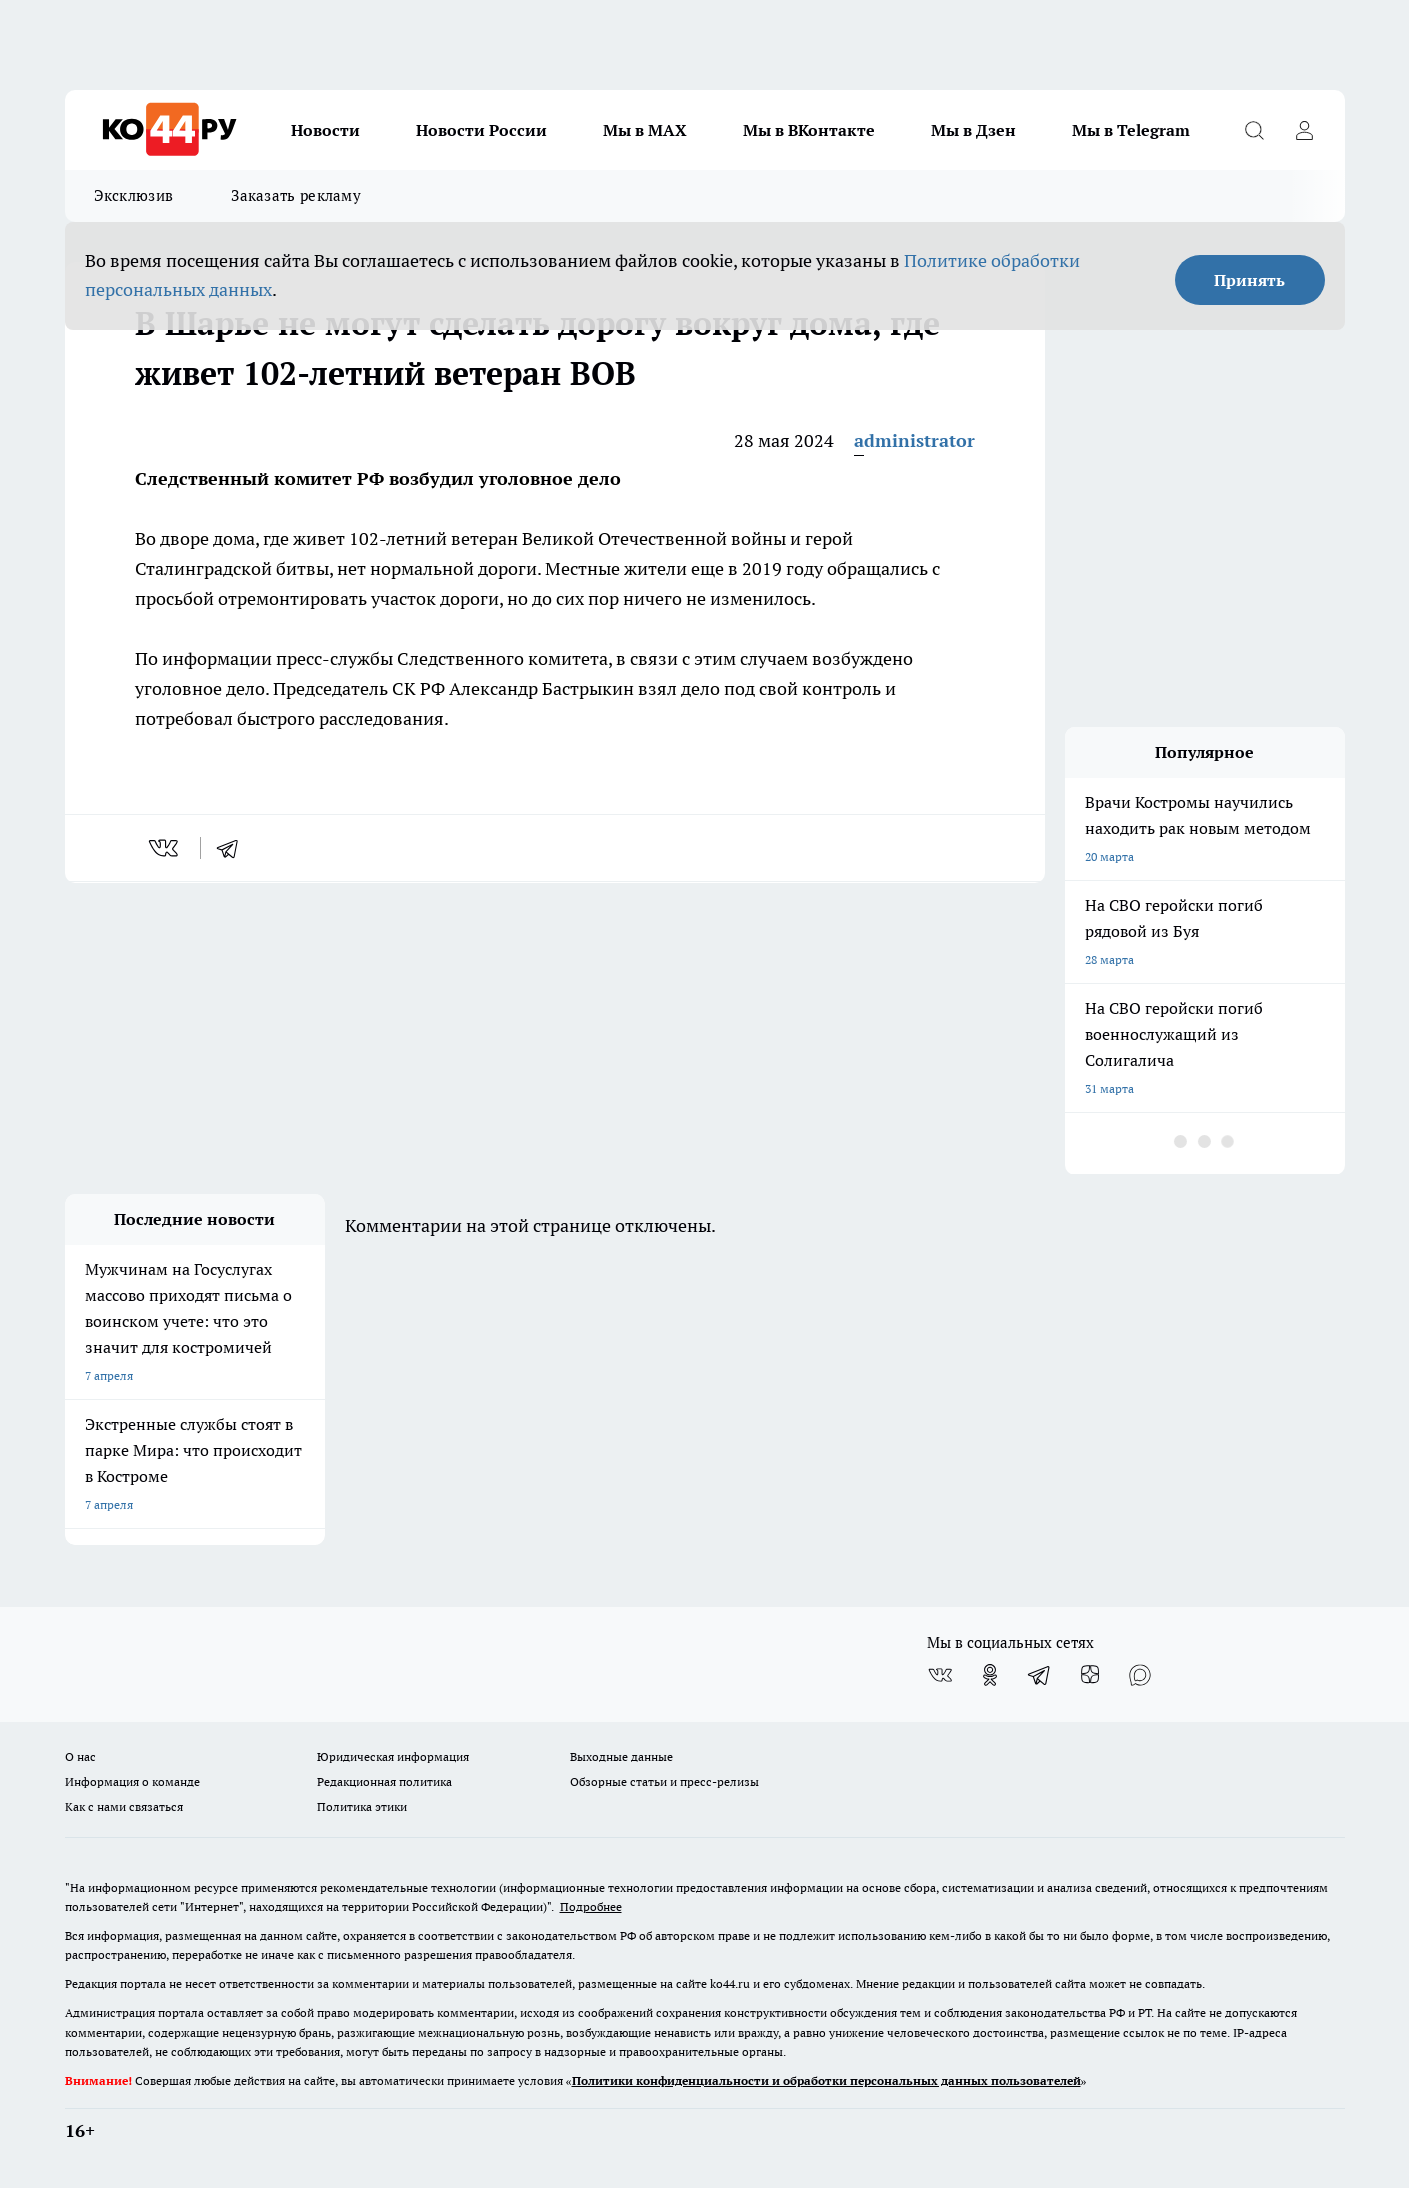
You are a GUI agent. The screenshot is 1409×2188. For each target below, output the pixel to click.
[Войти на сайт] (1305, 130)
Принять (1249, 280)
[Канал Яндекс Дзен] (1090, 1675)
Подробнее (591, 1906)
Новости (325, 130)
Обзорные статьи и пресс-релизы (664, 1781)
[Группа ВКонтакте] (940, 1675)
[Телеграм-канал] (1040, 1675)
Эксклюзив (134, 195)
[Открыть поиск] (1255, 130)
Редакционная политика (384, 1781)
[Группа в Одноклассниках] (990, 1675)
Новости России (481, 130)
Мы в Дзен (973, 130)
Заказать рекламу (296, 195)
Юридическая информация (393, 1756)
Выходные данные (621, 1756)
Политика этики (362, 1806)
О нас (80, 1756)
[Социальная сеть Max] (1140, 1675)
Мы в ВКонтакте (809, 130)
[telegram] (234, 848)
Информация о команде (132, 1781)
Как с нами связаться (124, 1806)
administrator (914, 440)
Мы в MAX (645, 130)
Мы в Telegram (1131, 130)
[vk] (165, 848)
